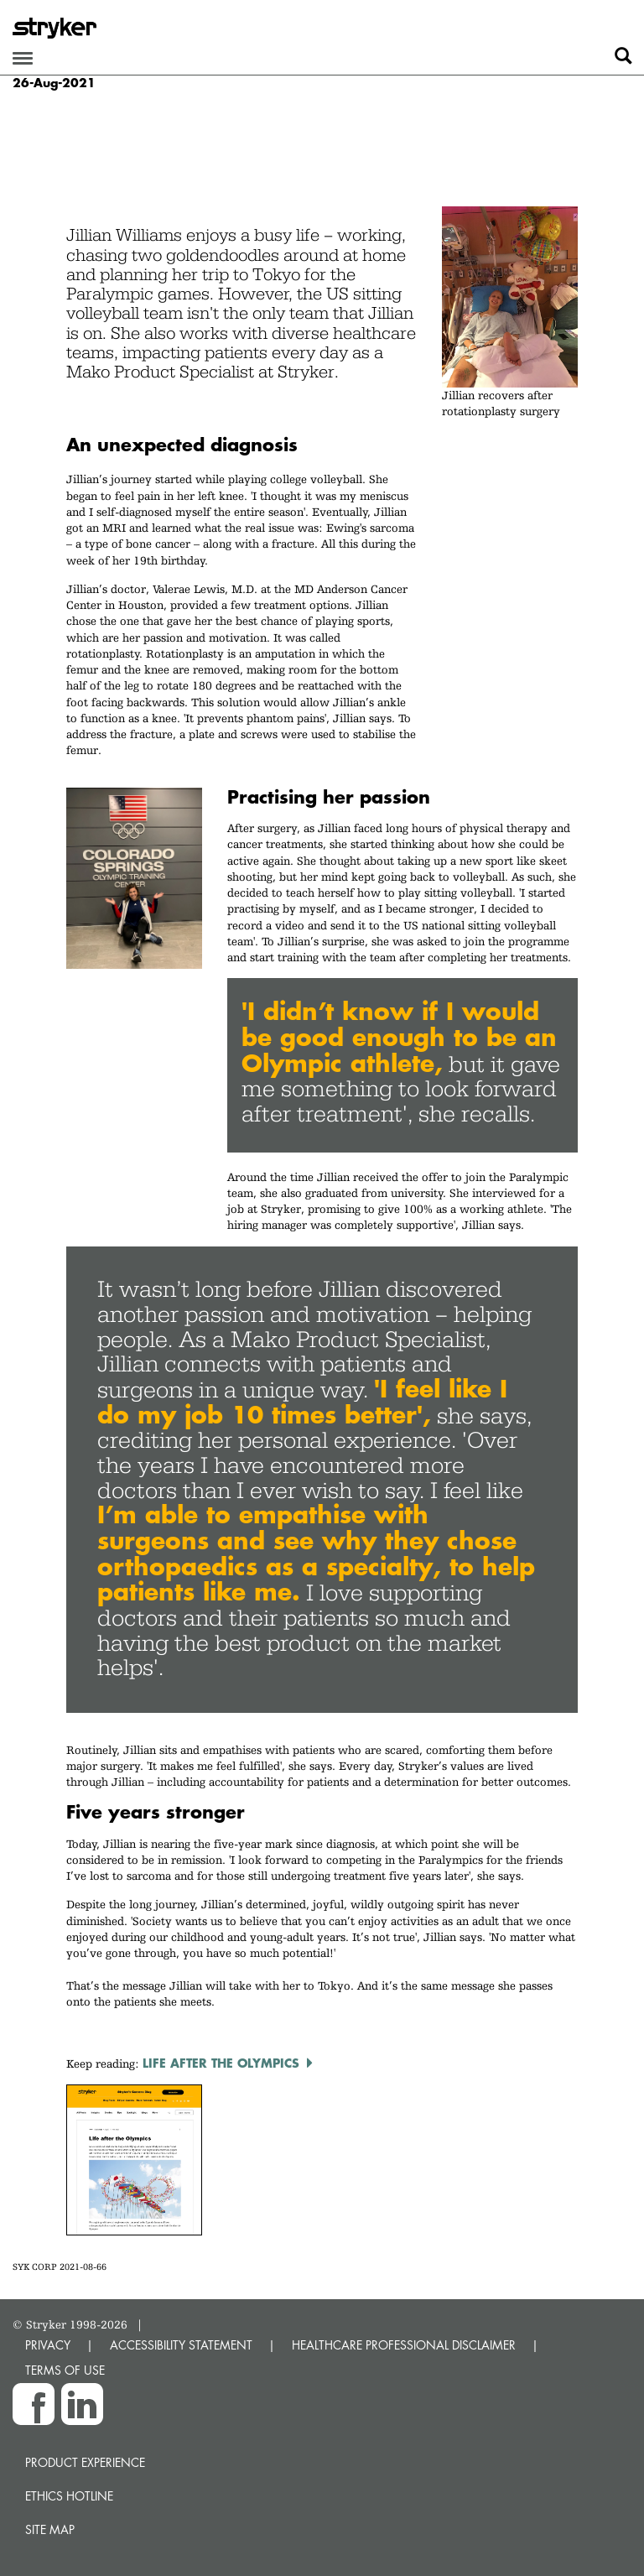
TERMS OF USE (65, 2370)
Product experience (85, 2462)
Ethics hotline (69, 2496)
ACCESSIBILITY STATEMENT (181, 2345)
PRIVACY (47, 2345)
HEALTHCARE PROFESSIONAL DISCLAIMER (404, 2345)
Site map (50, 2529)
